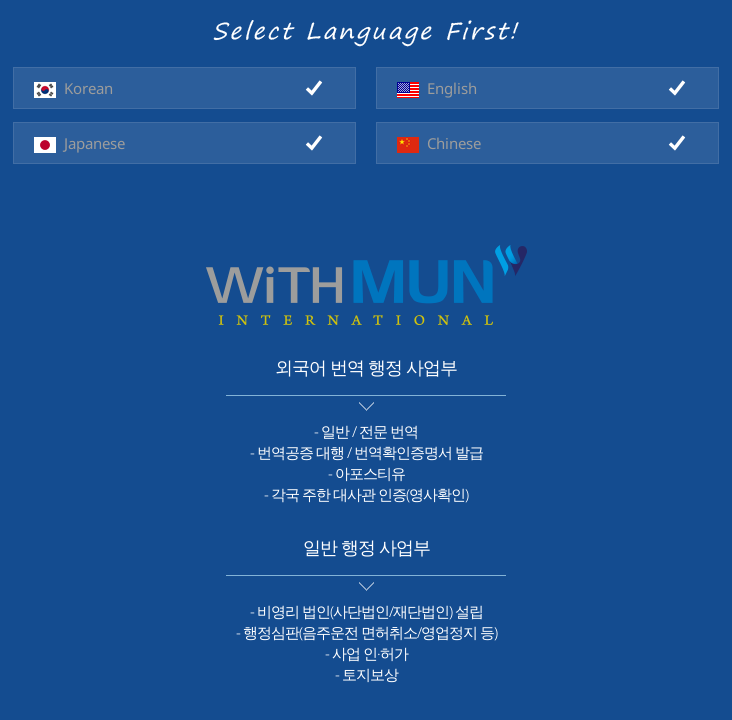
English (437, 88)
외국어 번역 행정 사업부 (366, 367)
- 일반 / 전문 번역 (366, 431)
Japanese (79, 143)
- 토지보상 (366, 674)
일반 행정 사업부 (366, 547)
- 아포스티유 (366, 473)
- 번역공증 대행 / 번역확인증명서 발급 (366, 452)
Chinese (439, 143)
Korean (73, 88)
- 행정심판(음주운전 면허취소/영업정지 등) (366, 632)
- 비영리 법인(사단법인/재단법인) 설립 (366, 611)
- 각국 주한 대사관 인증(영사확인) (366, 494)
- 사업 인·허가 (366, 653)
